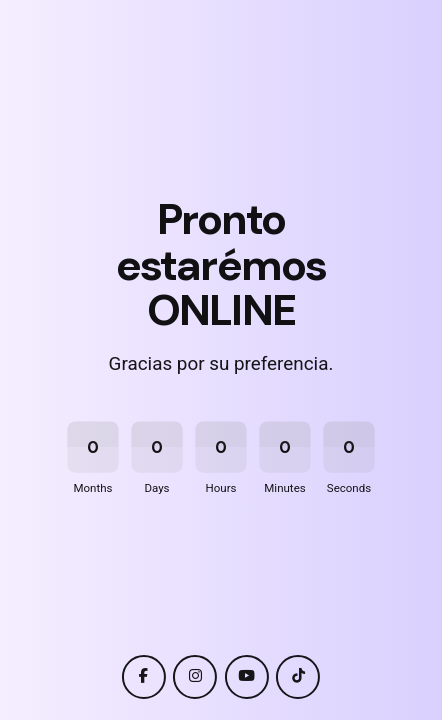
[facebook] (144, 677)
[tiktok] (298, 677)
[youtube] (247, 677)
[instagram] (195, 677)
